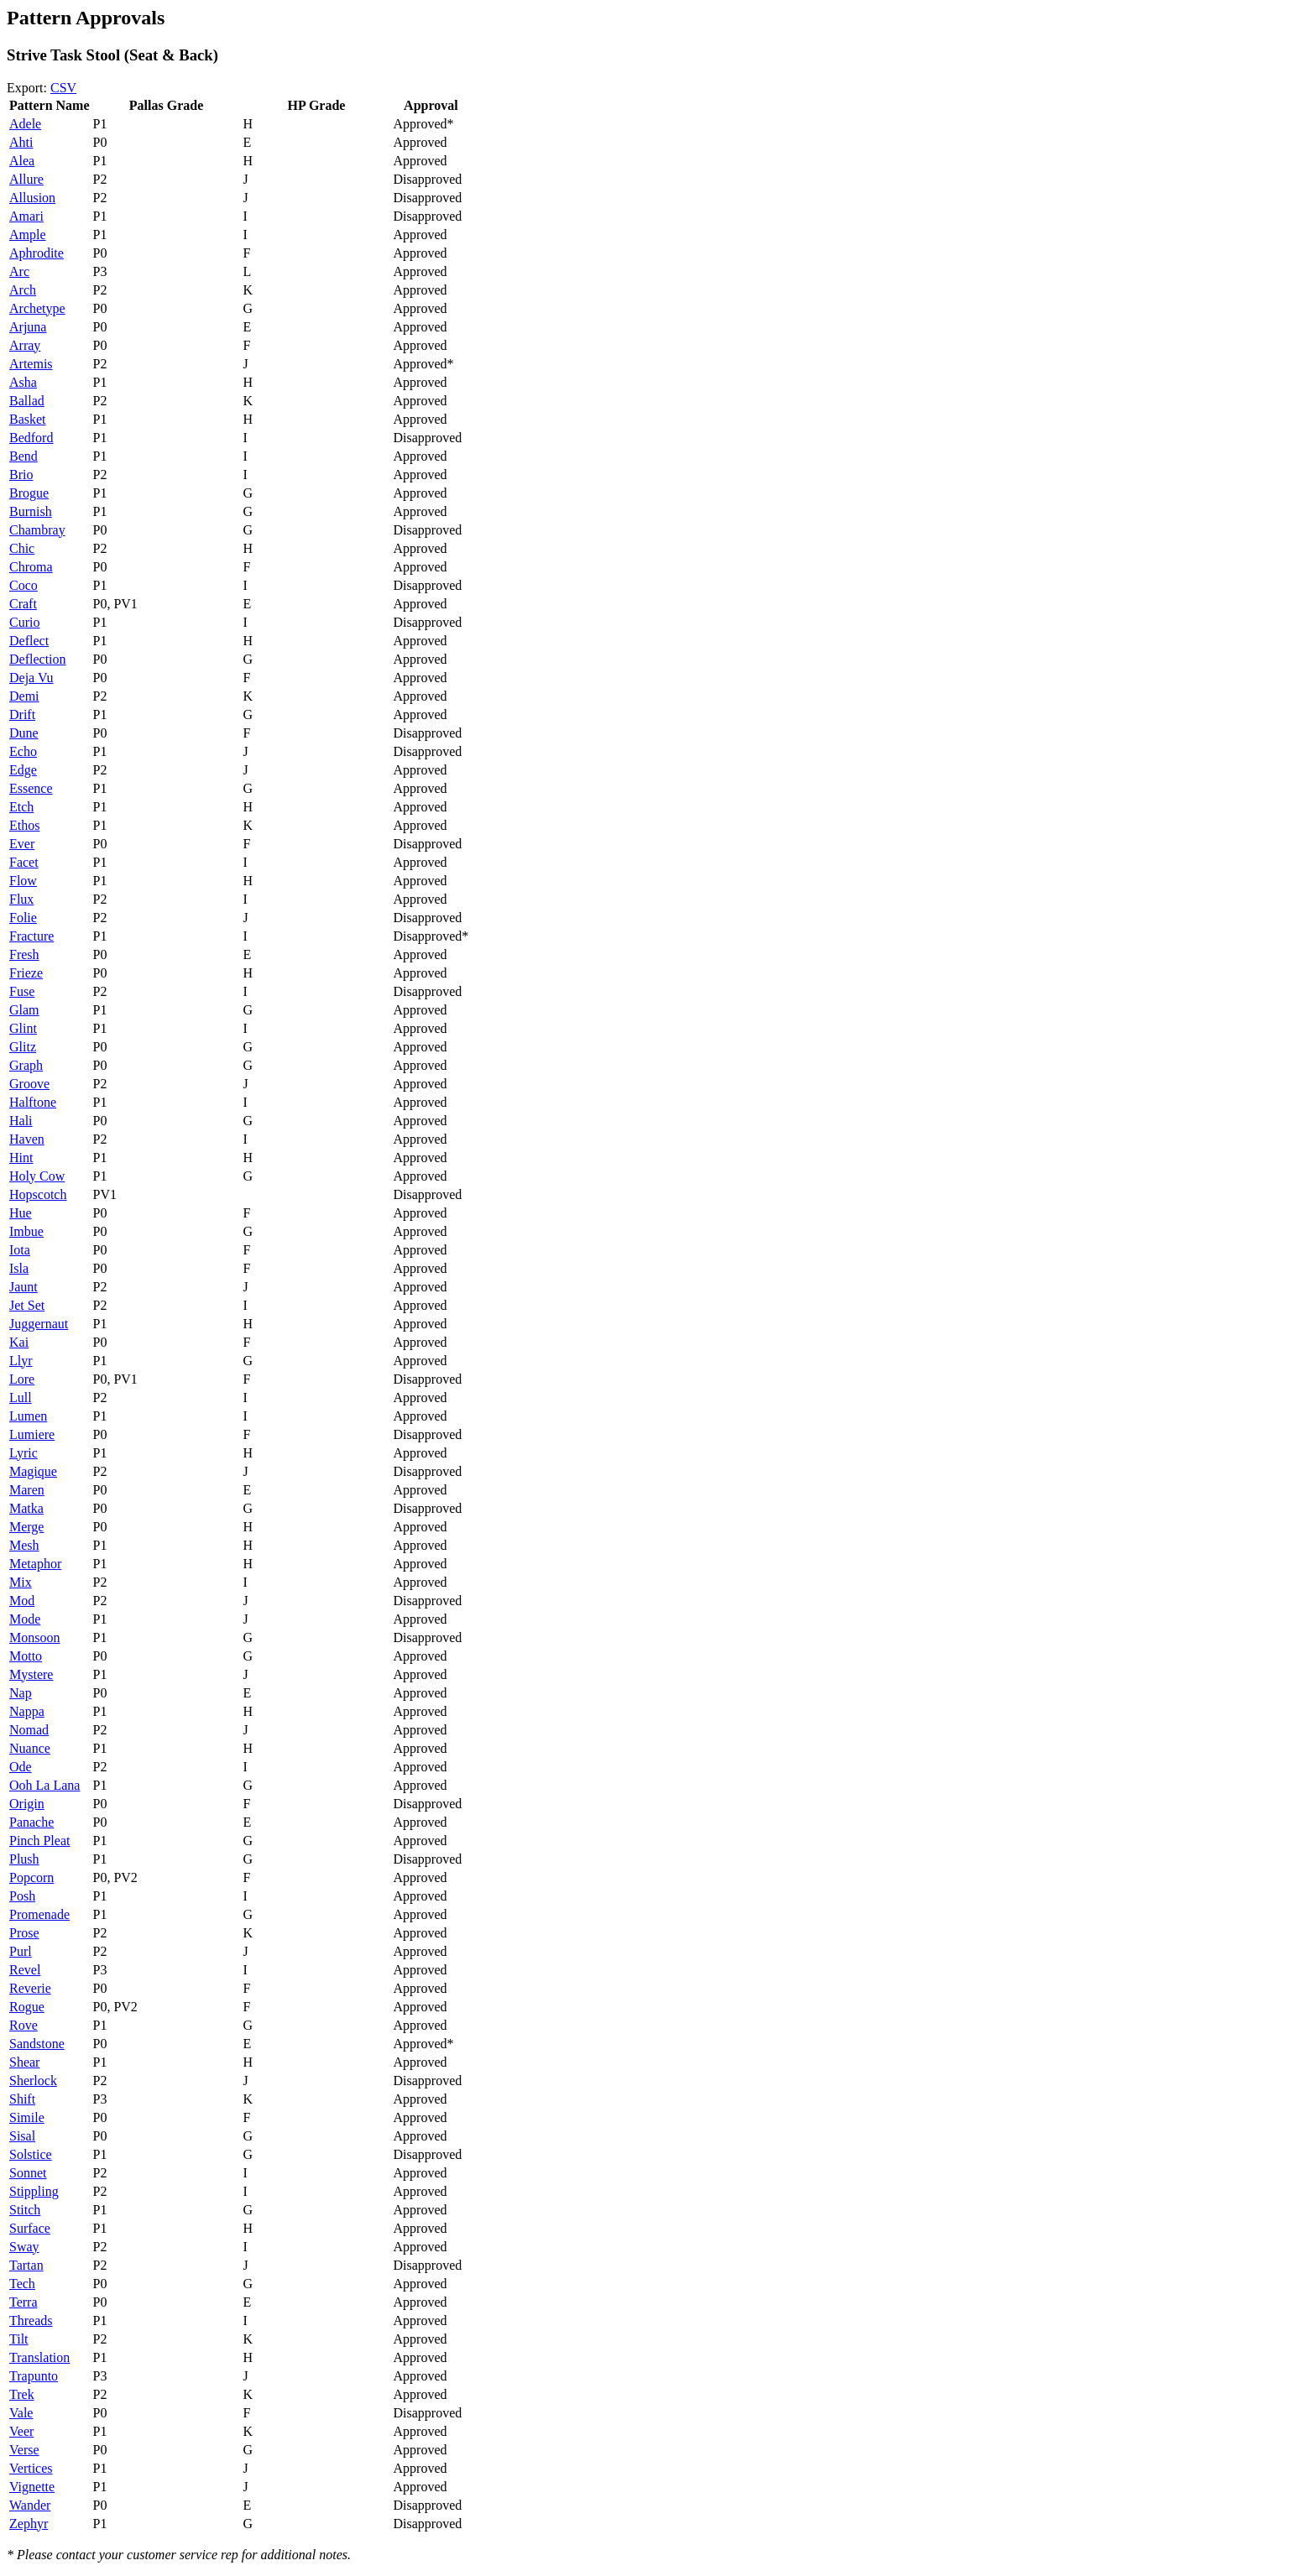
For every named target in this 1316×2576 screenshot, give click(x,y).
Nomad (29, 1730)
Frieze (26, 973)
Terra (23, 2302)
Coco (23, 585)
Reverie (30, 1988)
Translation (39, 2357)
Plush (24, 1859)
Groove (29, 1084)
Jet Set (26, 1305)
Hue (20, 1213)
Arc (19, 271)
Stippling (34, 2191)
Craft (23, 604)
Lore (21, 1379)
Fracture (31, 936)
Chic (21, 548)
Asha (23, 382)
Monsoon (34, 1637)
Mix (20, 1582)
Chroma (31, 567)
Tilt (19, 2339)
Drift (22, 714)
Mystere (31, 1674)
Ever (21, 844)
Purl (20, 1951)
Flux (21, 899)
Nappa (26, 1711)
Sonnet (27, 2173)
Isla (19, 1268)
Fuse (21, 991)
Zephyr (28, 2523)
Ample (27, 234)
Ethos (24, 825)
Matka (26, 1508)
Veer (21, 2431)
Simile (26, 2117)
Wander (29, 2505)
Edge (23, 770)
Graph (26, 1065)
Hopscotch (37, 1194)
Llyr (21, 1360)
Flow (23, 880)
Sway (24, 2247)
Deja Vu (31, 677)
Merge (26, 1527)
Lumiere (32, 1434)
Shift (22, 2099)
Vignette (32, 2487)
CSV (63, 88)
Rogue (26, 2007)
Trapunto (33, 2376)
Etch (21, 807)
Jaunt (23, 1287)
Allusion (32, 197)
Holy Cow (37, 1176)
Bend (23, 456)
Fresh (24, 954)
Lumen (28, 1416)
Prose (24, 1933)
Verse (24, 2450)
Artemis (31, 364)
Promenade (39, 1914)
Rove (23, 2025)
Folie (23, 917)
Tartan (26, 2265)
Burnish (30, 511)
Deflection (37, 659)
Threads (31, 2320)
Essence (31, 788)
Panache (31, 1822)
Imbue (26, 1231)
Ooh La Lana (44, 1785)
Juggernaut (38, 1324)
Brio (21, 474)
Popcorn (31, 1877)
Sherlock (33, 2080)
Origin (26, 1803)
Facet (24, 862)
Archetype (37, 308)
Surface (29, 2228)
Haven (26, 1139)
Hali (21, 1120)
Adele (25, 124)
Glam (24, 1010)
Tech (22, 2283)
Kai (19, 1342)
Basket (27, 419)
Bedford (31, 437)
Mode (24, 1619)
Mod (21, 1600)
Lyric (23, 1453)
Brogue (29, 493)
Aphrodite (36, 253)
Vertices (31, 2468)
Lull (20, 1397)
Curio (24, 622)
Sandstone (37, 2043)
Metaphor (35, 1564)
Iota (19, 1250)
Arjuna (27, 327)
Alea (21, 161)
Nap (20, 1693)
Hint (21, 1157)
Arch (22, 290)
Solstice (30, 2154)
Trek (21, 2394)
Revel (24, 1970)
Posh (22, 1896)
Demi (24, 696)
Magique (33, 1471)
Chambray (37, 530)
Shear (24, 2062)
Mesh (24, 1545)
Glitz (22, 1047)
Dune (24, 733)
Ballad (26, 401)
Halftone (32, 1102)
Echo (23, 751)
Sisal (22, 2136)
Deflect (29, 641)
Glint (23, 1028)
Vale (21, 2413)
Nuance (29, 1748)
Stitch (24, 2210)
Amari (26, 216)
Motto (25, 1656)
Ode (20, 1767)
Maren (26, 1490)
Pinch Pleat (39, 1840)
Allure (26, 179)
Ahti (21, 142)
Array (24, 345)
